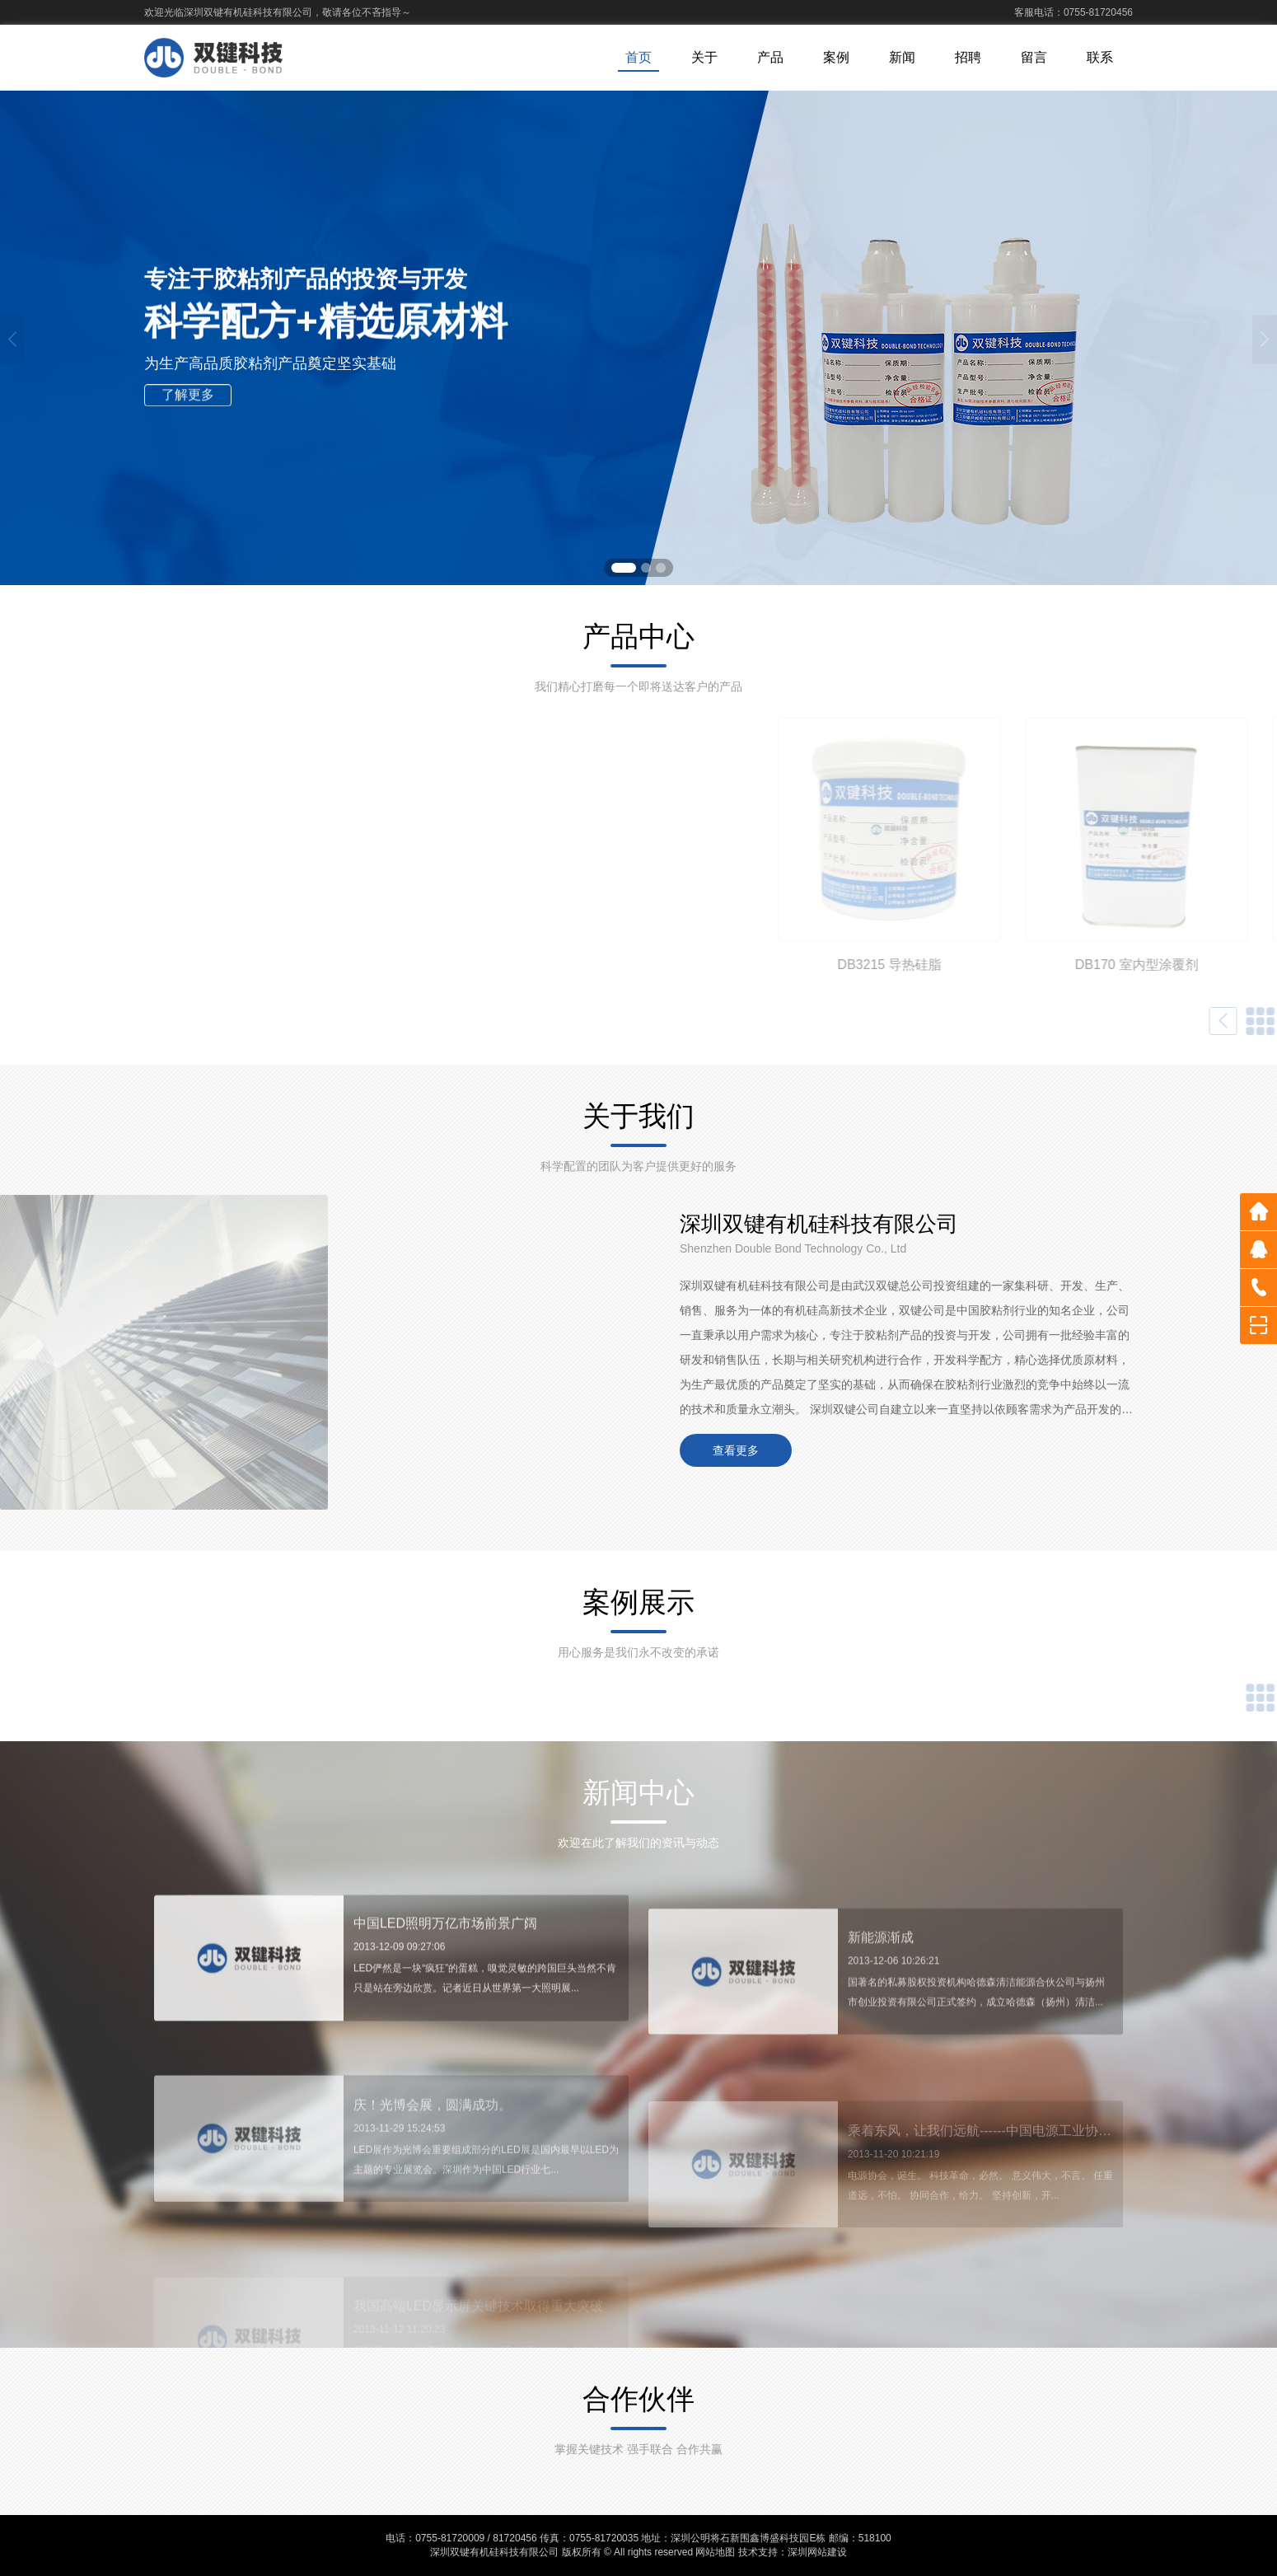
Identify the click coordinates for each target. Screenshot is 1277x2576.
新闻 (902, 57)
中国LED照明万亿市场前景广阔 (445, 1968)
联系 (1100, 57)
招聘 (968, 57)
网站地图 (715, 2552)
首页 (638, 57)
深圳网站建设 (817, 2552)
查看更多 (736, 1450)
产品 (770, 57)
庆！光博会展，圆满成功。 (432, 2168)
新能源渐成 (881, 1996)
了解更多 (187, 400)
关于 (704, 57)
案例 (836, 57)
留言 (1034, 57)
